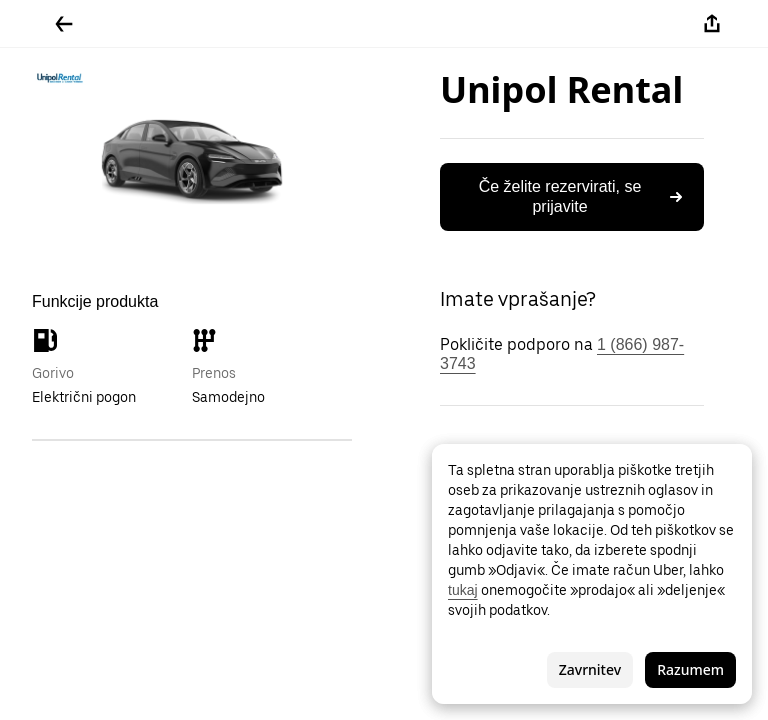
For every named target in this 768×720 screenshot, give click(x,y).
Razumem (690, 669)
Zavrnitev (590, 669)
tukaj (463, 590)
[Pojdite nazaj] (64, 24)
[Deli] (712, 24)
